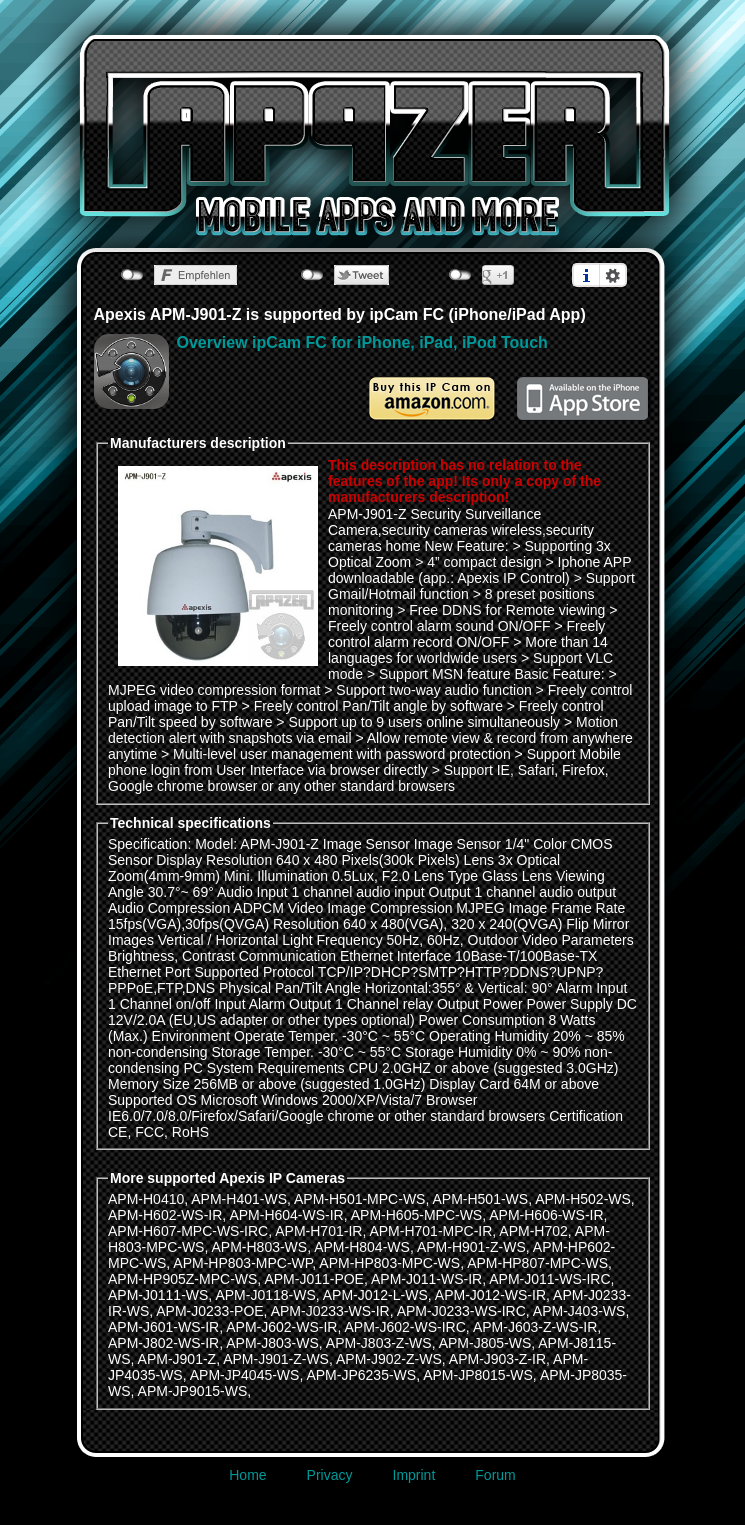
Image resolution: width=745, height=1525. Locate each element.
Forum (495, 1475)
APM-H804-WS (362, 1247)
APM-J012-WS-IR (490, 1295)
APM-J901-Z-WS (276, 1359)
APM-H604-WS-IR (286, 1215)
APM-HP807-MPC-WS (537, 1263)
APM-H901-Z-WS (471, 1247)
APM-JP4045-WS (245, 1375)
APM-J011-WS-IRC (549, 1279)
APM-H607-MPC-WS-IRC (188, 1231)
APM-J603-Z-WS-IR (535, 1327)
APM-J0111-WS (158, 1295)
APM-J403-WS (579, 1311)
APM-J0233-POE (209, 1311)
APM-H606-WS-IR (546, 1215)
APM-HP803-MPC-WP (242, 1263)
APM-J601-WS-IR (163, 1327)
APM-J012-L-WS (375, 1295)
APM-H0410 (146, 1199)
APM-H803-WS (259, 1247)
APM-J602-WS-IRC (405, 1327)
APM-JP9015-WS (193, 1391)
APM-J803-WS (272, 1343)
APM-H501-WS (480, 1199)
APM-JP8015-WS (478, 1375)
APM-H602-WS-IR (165, 1215)
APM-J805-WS (485, 1343)
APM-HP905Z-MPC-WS (182, 1279)
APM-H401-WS (239, 1199)
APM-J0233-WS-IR (330, 1311)
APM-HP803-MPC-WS (389, 1263)
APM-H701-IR (318, 1231)
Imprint (414, 1475)
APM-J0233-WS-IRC (461, 1311)
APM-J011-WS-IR (426, 1279)
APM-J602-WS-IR (281, 1327)
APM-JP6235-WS (361, 1375)
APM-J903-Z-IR (497, 1359)
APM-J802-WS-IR (163, 1343)
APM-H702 (533, 1231)
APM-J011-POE (314, 1279)
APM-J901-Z (177, 1359)
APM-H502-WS (583, 1199)
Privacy (330, 1475)
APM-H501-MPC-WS (359, 1199)
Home (247, 1475)
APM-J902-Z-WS (389, 1359)
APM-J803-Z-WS (379, 1343)
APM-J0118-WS (265, 1295)
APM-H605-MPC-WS (416, 1215)
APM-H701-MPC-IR (430, 1231)
